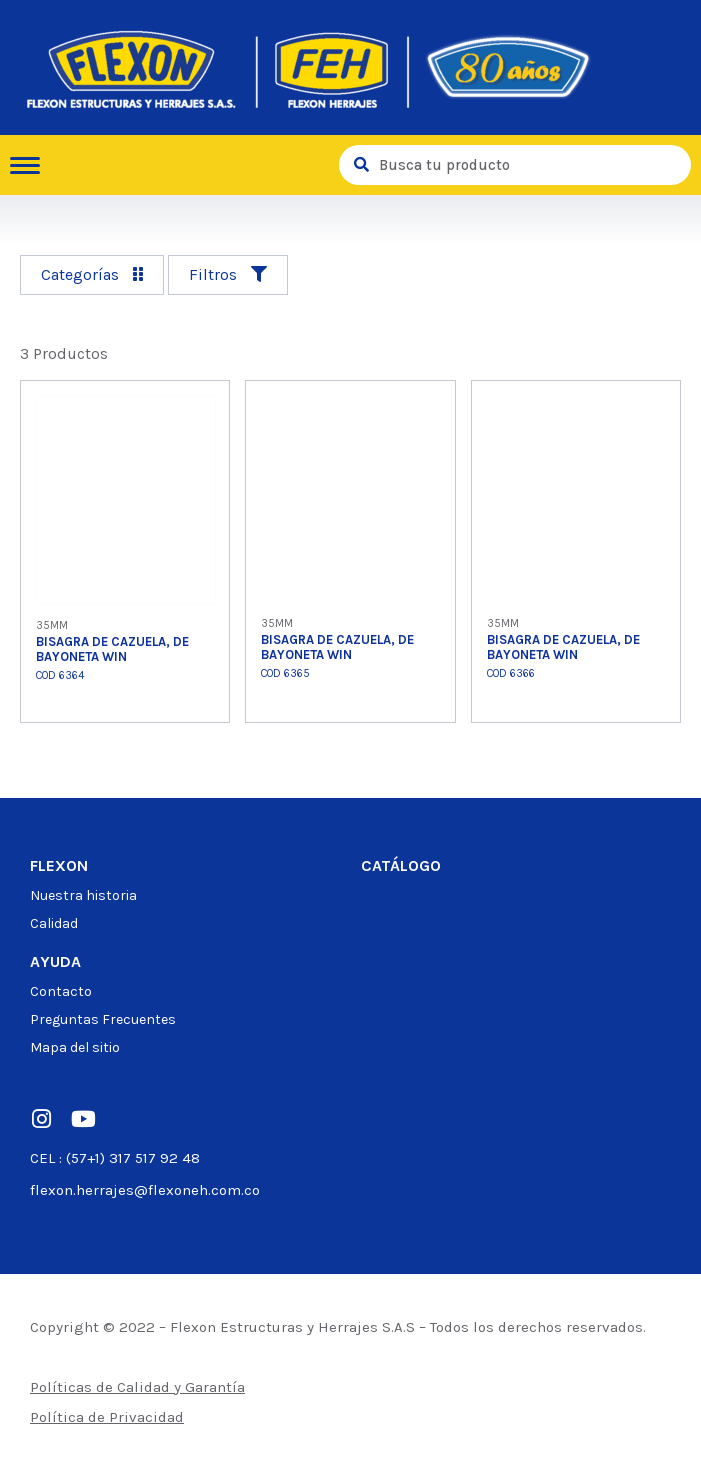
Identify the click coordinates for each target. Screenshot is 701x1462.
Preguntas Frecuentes (103, 1019)
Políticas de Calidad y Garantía (137, 1387)
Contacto (61, 991)
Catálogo (401, 865)
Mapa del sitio (75, 1047)
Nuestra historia (83, 895)
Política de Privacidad (107, 1417)
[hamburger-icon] (32, 165)
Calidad (54, 923)
